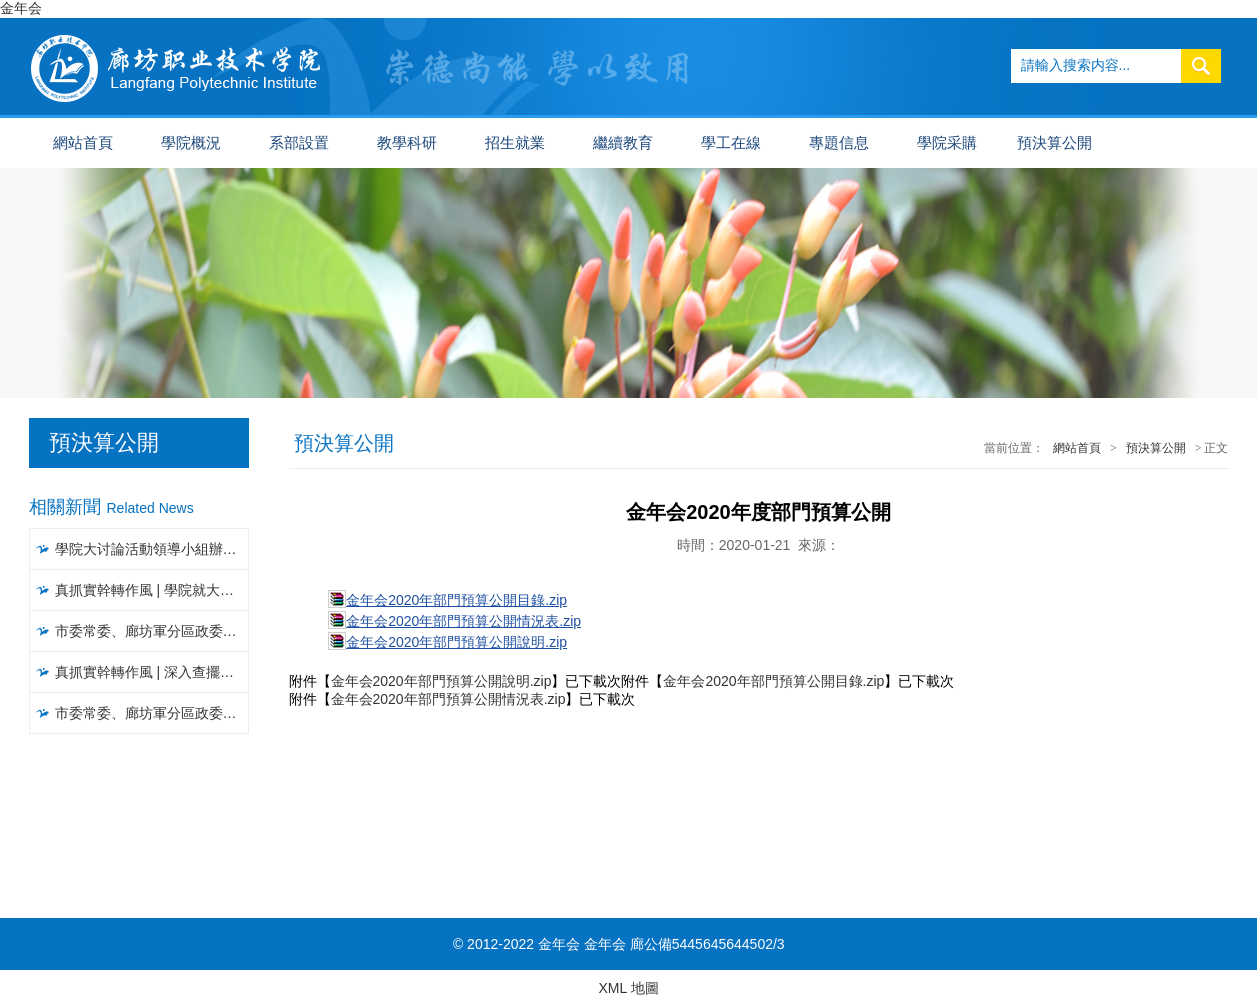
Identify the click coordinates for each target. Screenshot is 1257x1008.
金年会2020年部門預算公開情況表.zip (463, 621)
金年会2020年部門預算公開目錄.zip (456, 600)
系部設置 (299, 143)
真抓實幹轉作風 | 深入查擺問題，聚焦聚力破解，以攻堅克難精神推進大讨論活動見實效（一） (152, 672)
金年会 (21, 8)
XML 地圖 (628, 988)
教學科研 (407, 143)
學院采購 (947, 143)
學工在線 (731, 143)
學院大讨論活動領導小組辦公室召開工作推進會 (152, 549)
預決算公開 (1054, 143)
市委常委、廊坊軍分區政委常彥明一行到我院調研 (152, 631)
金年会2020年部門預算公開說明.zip (456, 642)
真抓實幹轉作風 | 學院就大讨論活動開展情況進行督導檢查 (152, 590)
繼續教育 (623, 143)
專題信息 (839, 143)
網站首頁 (83, 143)
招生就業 (515, 143)
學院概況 (191, 143)
